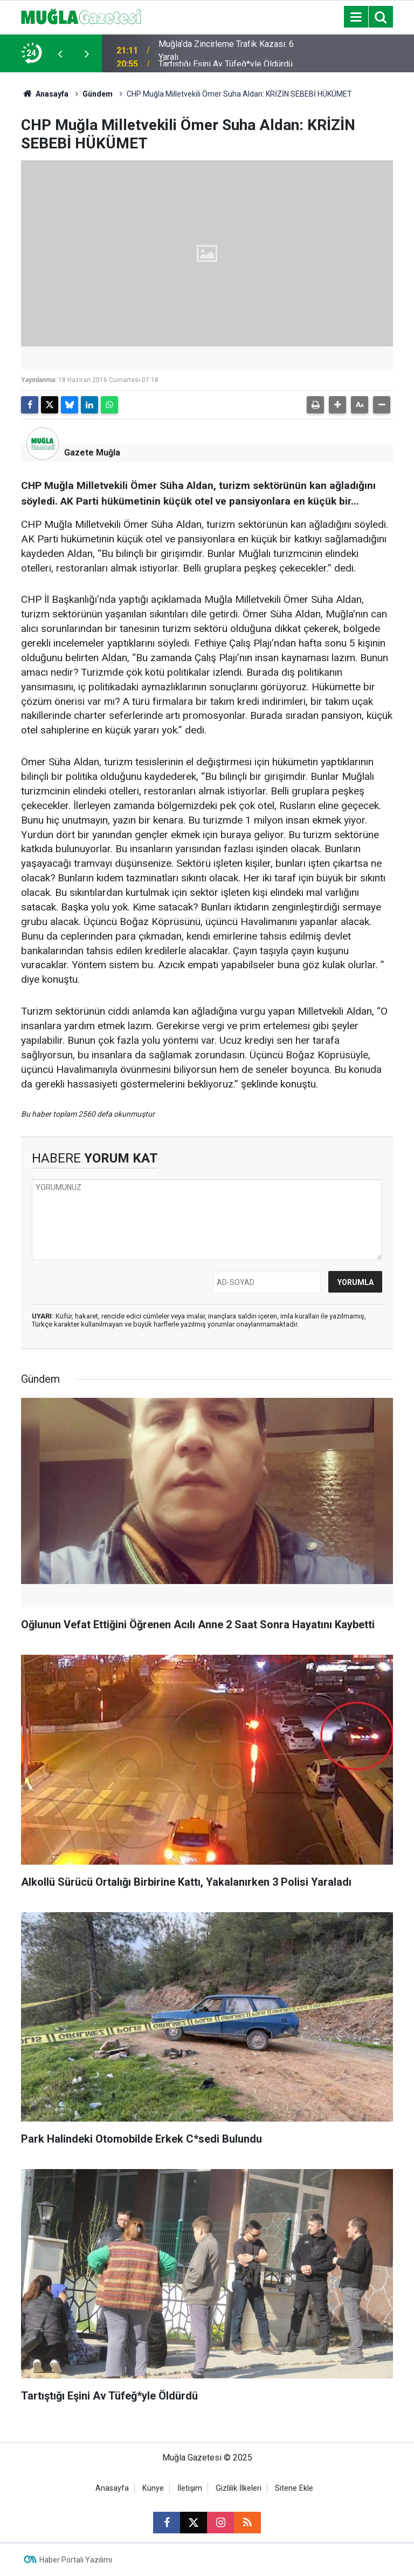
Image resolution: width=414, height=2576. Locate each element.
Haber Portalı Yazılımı (75, 2559)
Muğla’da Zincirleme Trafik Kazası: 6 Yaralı (226, 53)
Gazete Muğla (92, 452)
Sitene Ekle (294, 2488)
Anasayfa (44, 94)
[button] (337, 404)
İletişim (189, 2488)
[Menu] (355, 17)
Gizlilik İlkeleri (238, 2488)
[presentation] (59, 53)
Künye (153, 2488)
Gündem (97, 94)
